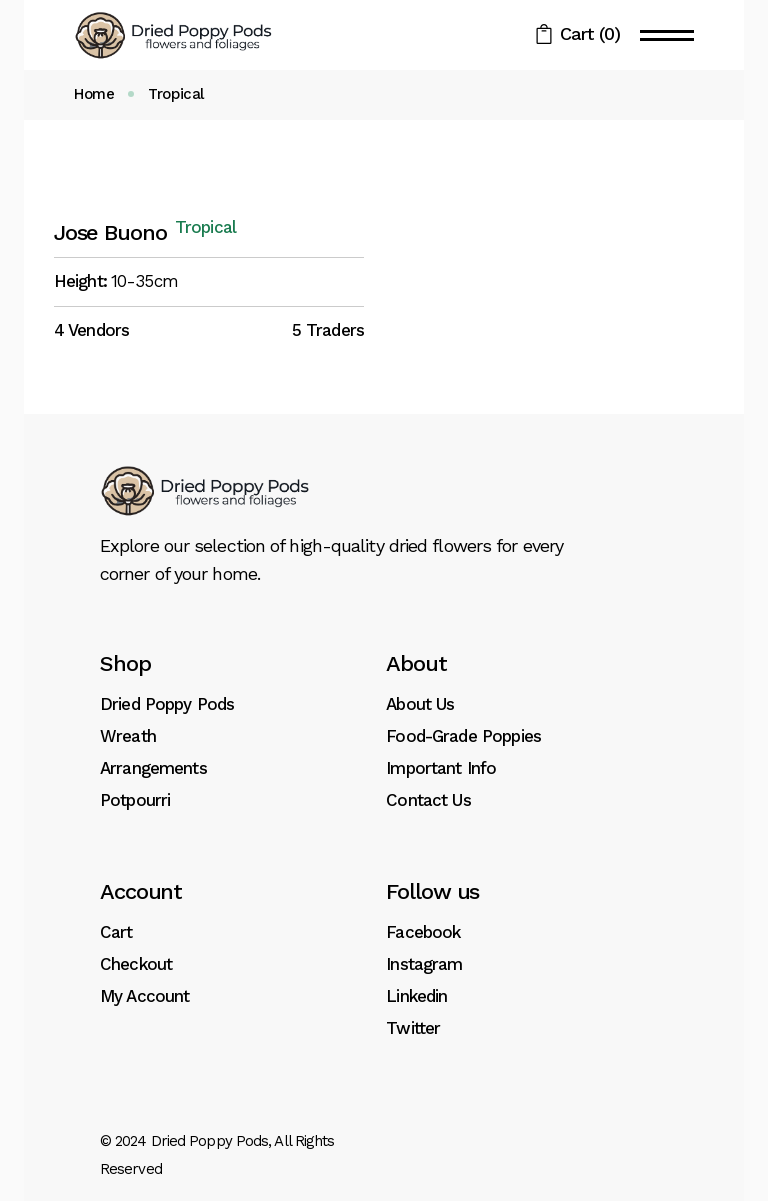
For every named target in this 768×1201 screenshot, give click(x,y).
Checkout (136, 964)
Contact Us (428, 800)
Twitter (413, 1028)
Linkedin (416, 996)
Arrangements (153, 768)
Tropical (205, 227)
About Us (420, 704)
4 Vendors (91, 330)
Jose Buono (110, 232)
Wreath (128, 736)
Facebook (423, 932)
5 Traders (328, 330)
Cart (116, 932)
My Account (145, 996)
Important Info (441, 768)
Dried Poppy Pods (167, 704)
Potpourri (135, 800)
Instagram (424, 964)
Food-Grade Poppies (463, 736)
